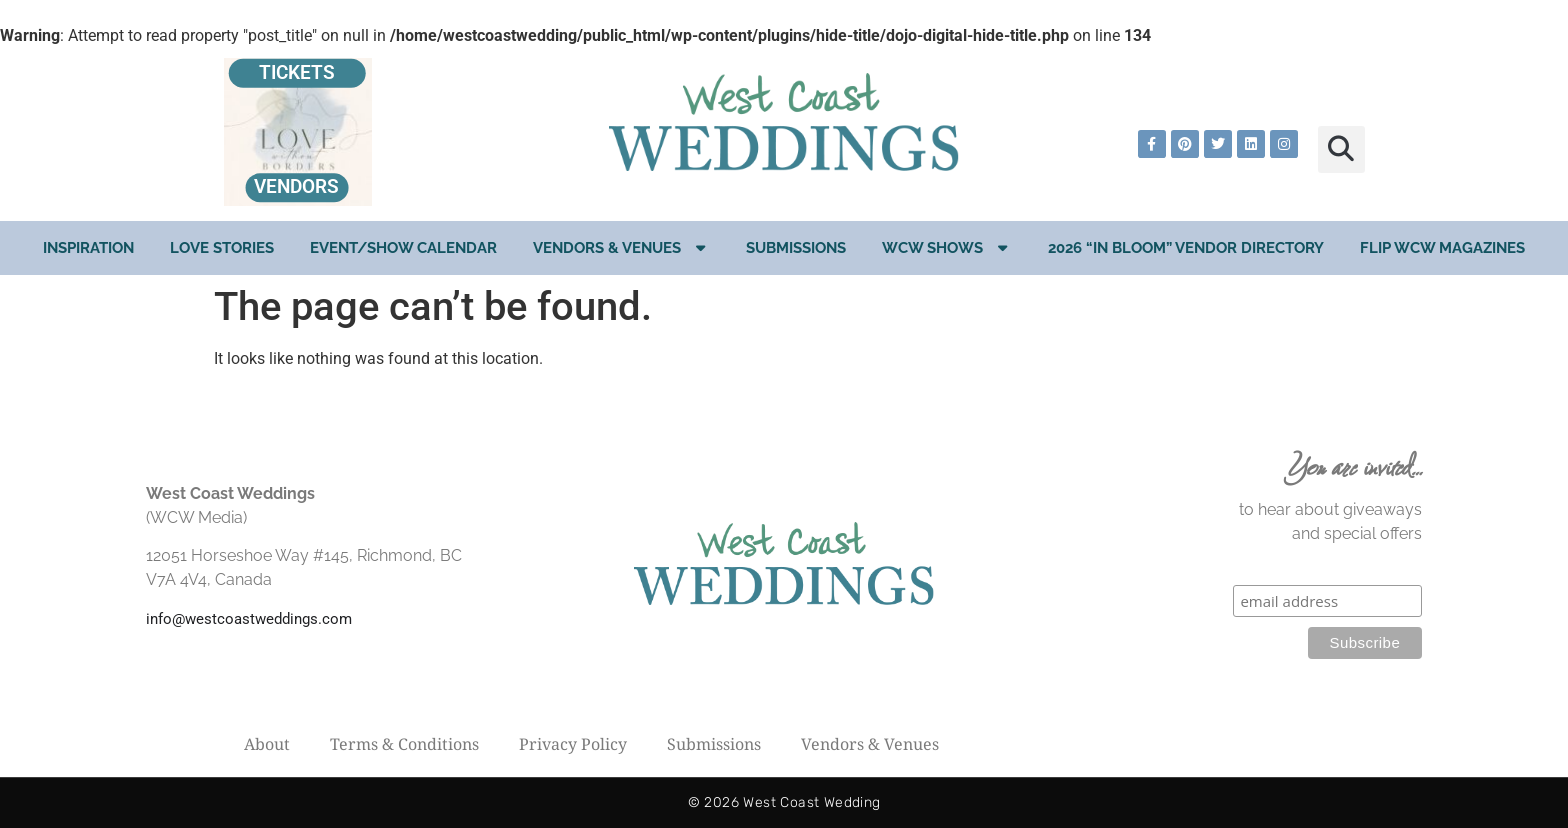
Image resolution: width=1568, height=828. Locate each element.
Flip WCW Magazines (1442, 248)
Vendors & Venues (621, 247)
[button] (1341, 149)
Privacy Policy (573, 744)
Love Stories (222, 248)
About (267, 744)
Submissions (796, 248)
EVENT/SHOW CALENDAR (403, 248)
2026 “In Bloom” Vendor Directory (1186, 248)
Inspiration (88, 248)
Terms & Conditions (404, 744)
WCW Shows (947, 247)
